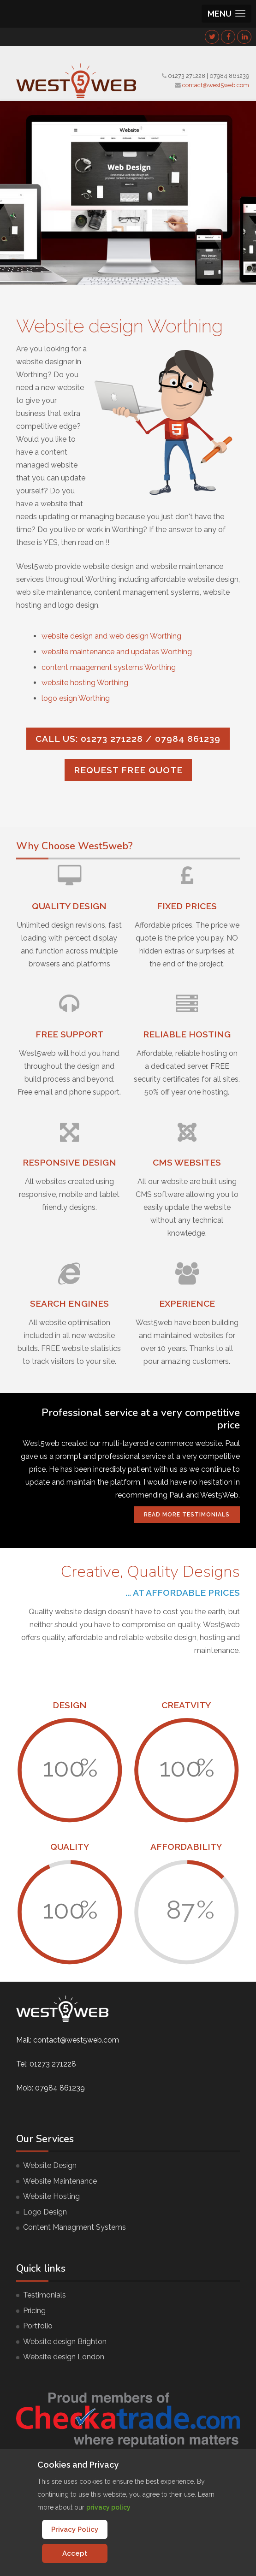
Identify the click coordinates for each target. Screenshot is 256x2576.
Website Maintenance (60, 2181)
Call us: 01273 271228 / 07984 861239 (128, 739)
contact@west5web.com (215, 85)
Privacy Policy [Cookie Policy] (74, 2529)
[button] (226, 14)
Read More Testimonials (187, 1514)
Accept (74, 2553)
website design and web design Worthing (111, 636)
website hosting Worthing (85, 682)
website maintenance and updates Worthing (117, 651)
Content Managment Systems (74, 2227)
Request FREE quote (128, 770)
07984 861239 (229, 75)
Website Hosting (51, 2196)
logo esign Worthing (76, 698)
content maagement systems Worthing (109, 667)
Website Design (50, 2165)
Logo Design (45, 2212)
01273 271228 (186, 75)
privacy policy (108, 2507)
